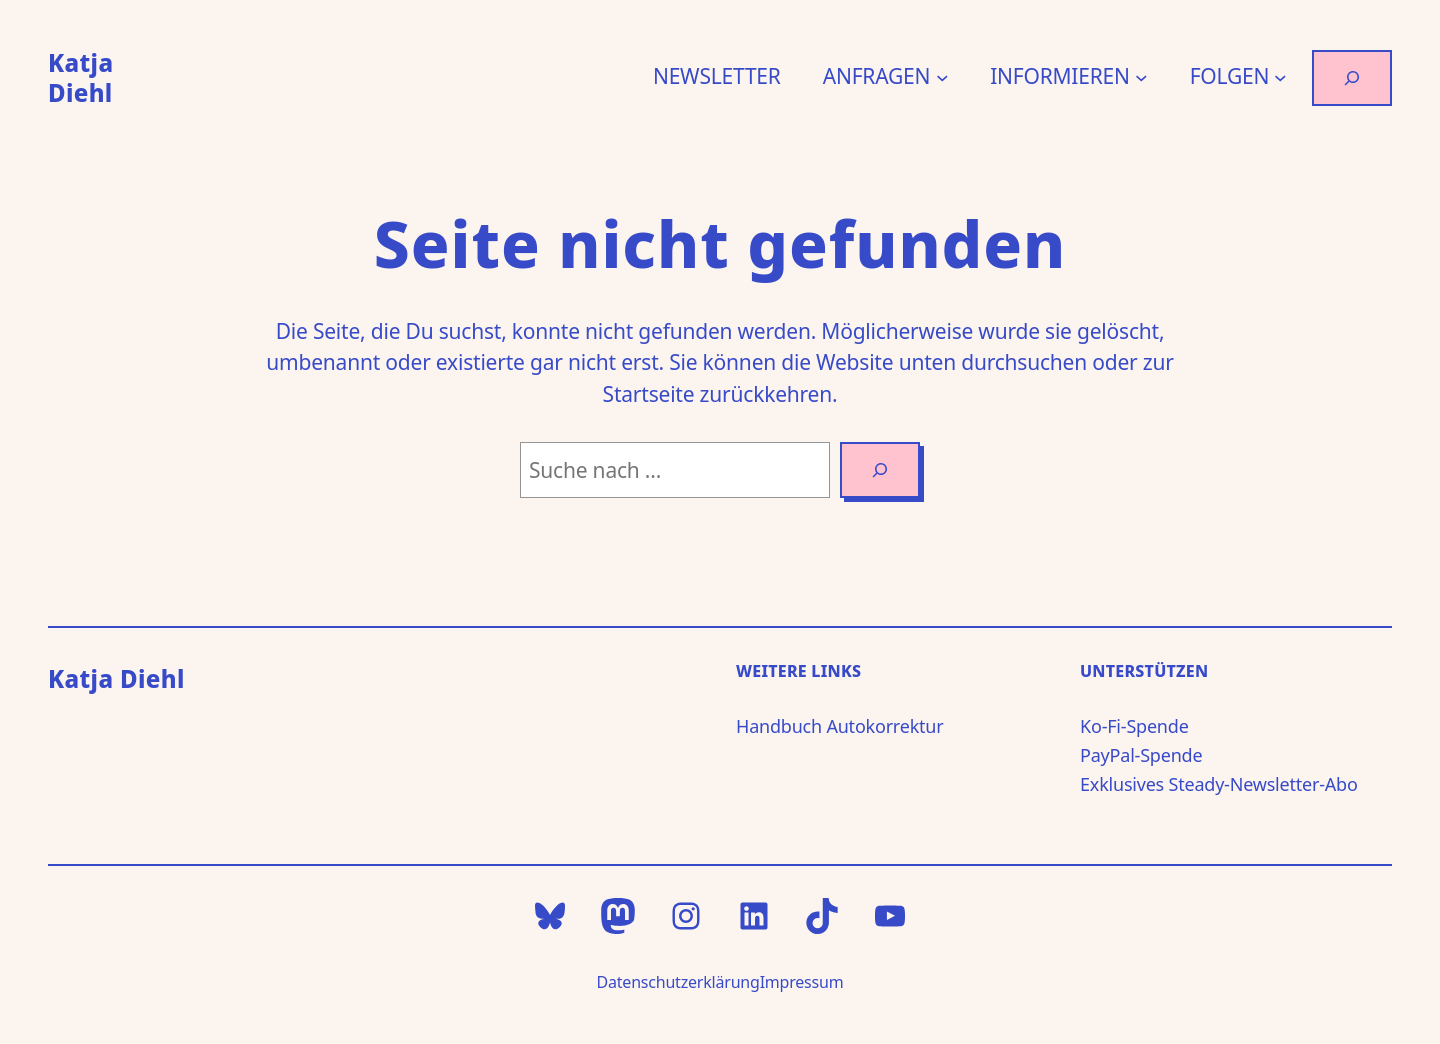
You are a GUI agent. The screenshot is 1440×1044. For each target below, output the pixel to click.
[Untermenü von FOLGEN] (1280, 77)
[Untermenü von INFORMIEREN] (1141, 77)
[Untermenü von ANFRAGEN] (942, 77)
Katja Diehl (80, 77)
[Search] (880, 470)
